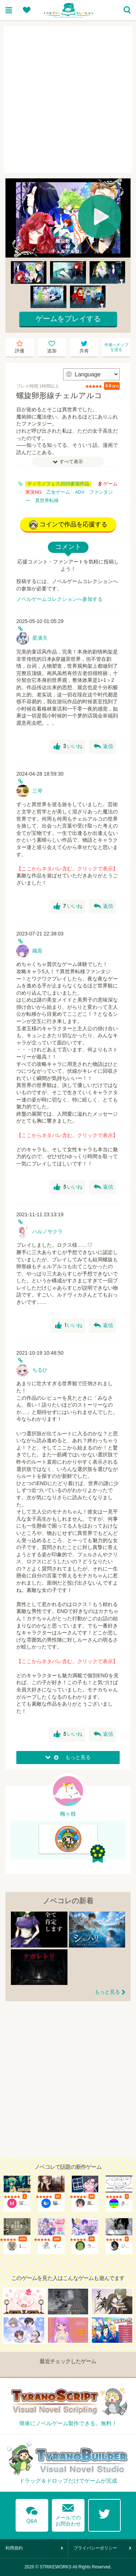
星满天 (40, 638)
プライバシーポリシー (95, 2548)
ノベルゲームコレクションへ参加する (59, 599)
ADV (80, 492)
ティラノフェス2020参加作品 (58, 483)
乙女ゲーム (58, 492)
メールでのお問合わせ (68, 2513)
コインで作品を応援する (68, 525)
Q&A (32, 2513)
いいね (68, 746)
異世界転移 (47, 500)
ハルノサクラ (47, 1231)
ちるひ (40, 1370)
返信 (103, 746)
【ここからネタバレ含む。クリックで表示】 (67, 869)
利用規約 (14, 2548)
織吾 (37, 951)
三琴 (37, 791)
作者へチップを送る (116, 347)
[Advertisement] (68, 99)
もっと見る (107, 1992)
